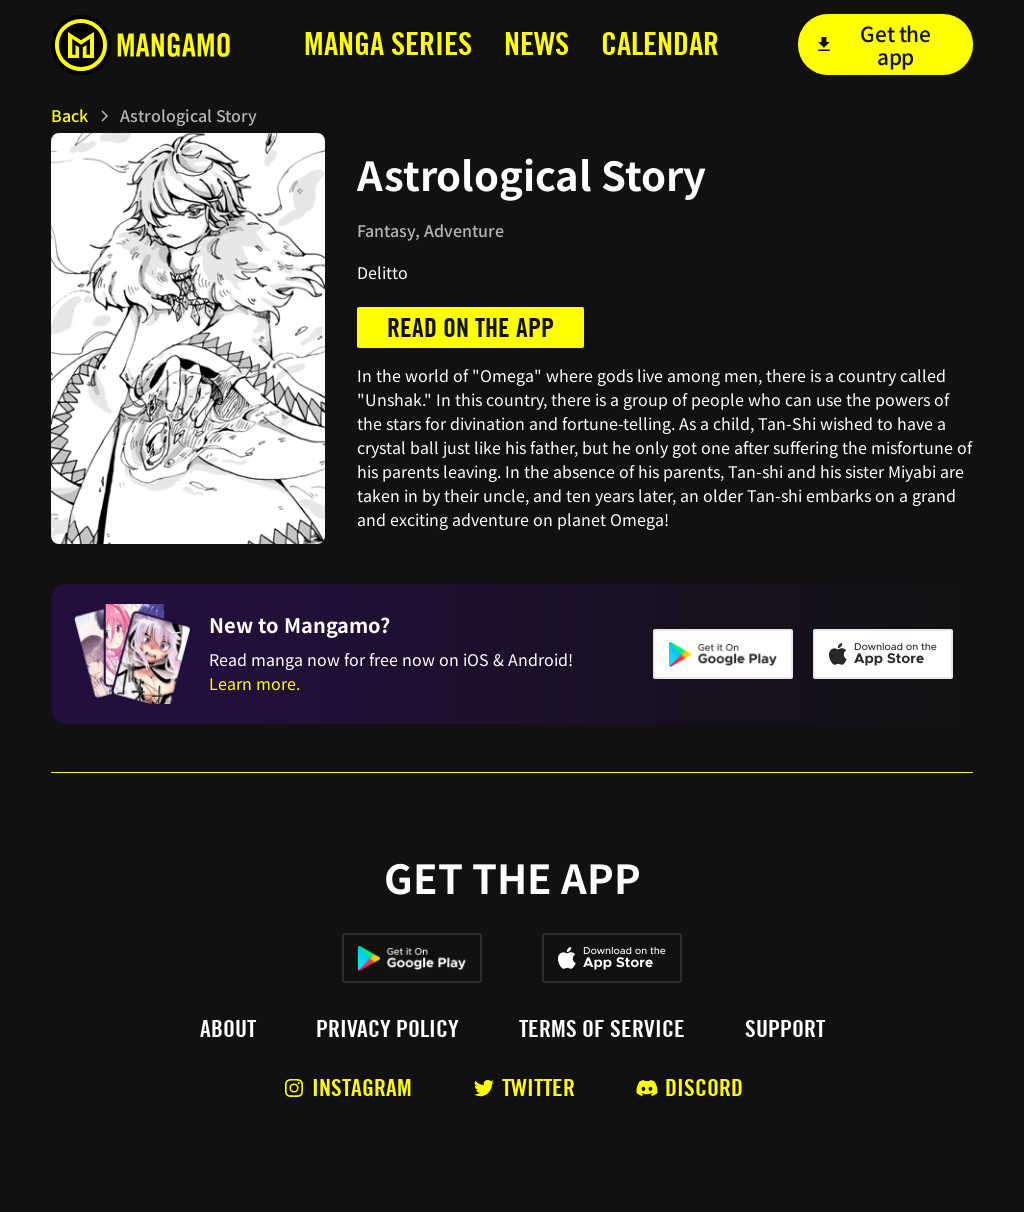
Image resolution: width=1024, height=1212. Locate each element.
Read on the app (470, 327)
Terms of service (602, 1029)
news (536, 43)
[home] (146, 45)
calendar (660, 43)
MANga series (388, 43)
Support (785, 1029)
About (228, 1029)
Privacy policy (387, 1029)
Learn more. (254, 683)
